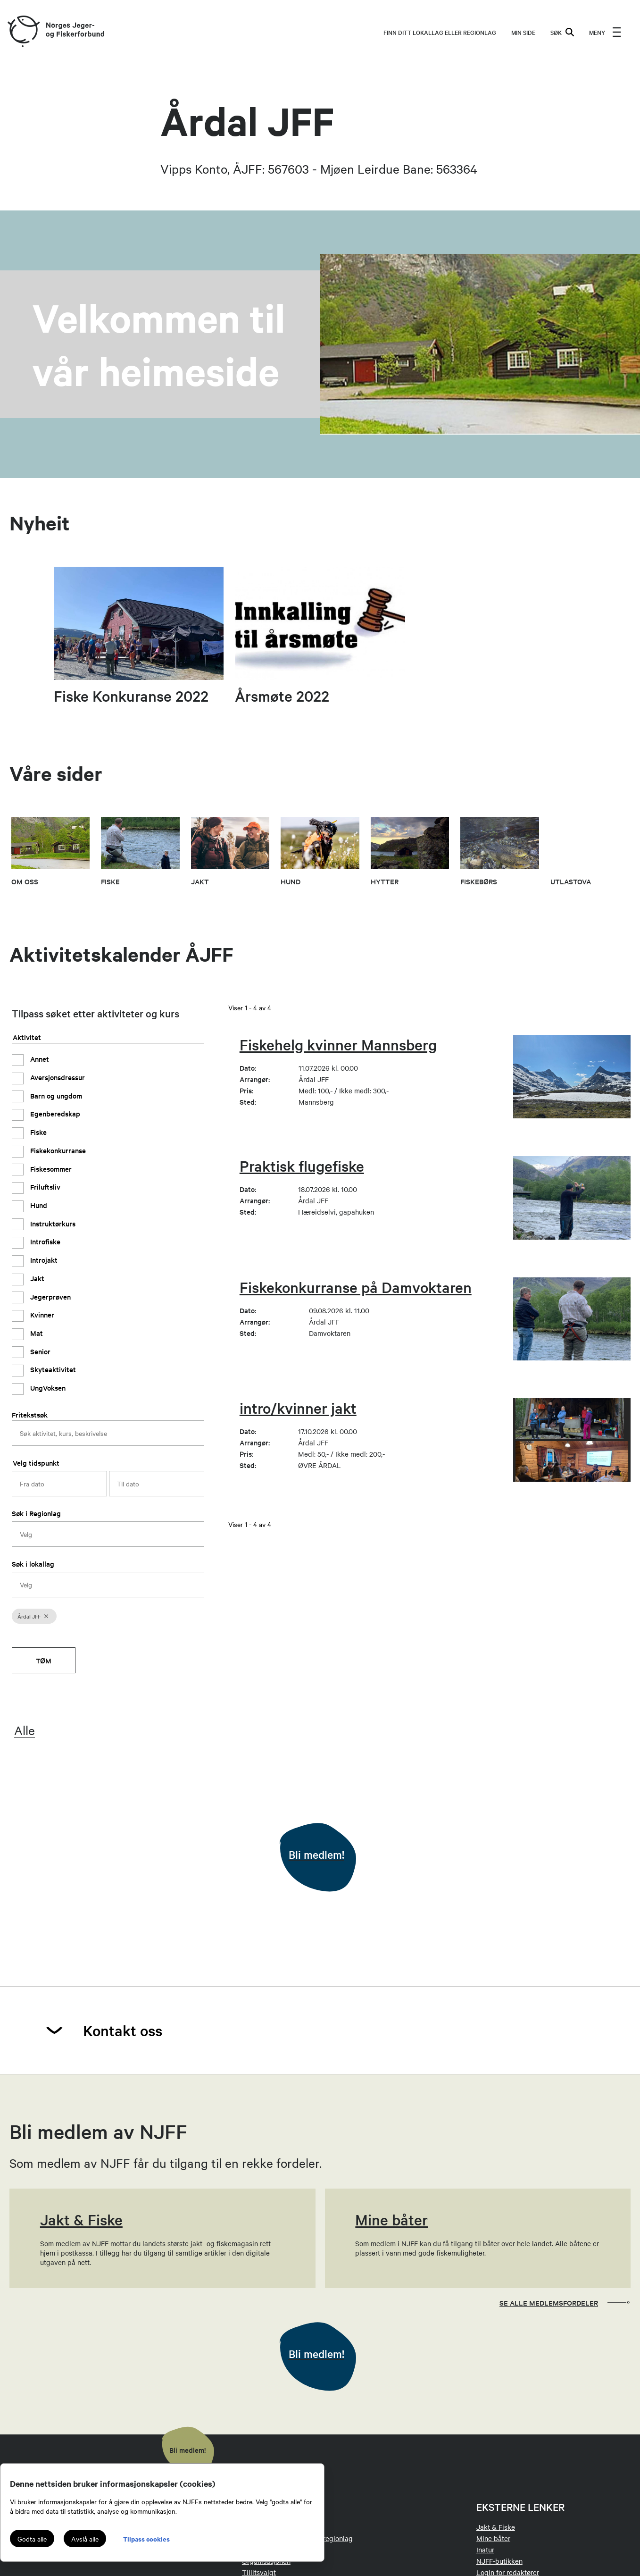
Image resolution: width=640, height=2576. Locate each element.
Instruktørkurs (51, 1223)
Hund (37, 1205)
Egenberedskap (54, 1113)
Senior (39, 1351)
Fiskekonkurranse (57, 1150)
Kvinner (41, 1314)
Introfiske (44, 1241)
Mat (35, 1333)
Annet (38, 1059)
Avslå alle (85, 2538)
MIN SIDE (523, 32)
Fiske (37, 1132)
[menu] (605, 32)
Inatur (485, 2549)
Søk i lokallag (33, 1564)
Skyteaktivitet (52, 1369)
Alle (24, 1730)
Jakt (36, 1278)
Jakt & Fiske (495, 2527)
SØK (562, 32)
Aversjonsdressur (56, 1077)
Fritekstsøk (30, 1414)
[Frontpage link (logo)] (23, 32)
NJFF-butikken (499, 2561)
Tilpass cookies (146, 2538)
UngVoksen (47, 1388)
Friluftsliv (44, 1187)
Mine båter (493, 2538)
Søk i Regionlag (36, 1513)
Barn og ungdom (55, 1095)
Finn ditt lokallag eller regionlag (439, 32)
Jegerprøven (49, 1296)
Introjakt (43, 1260)
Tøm (43, 1660)
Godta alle (32, 2538)
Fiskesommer (50, 1169)
